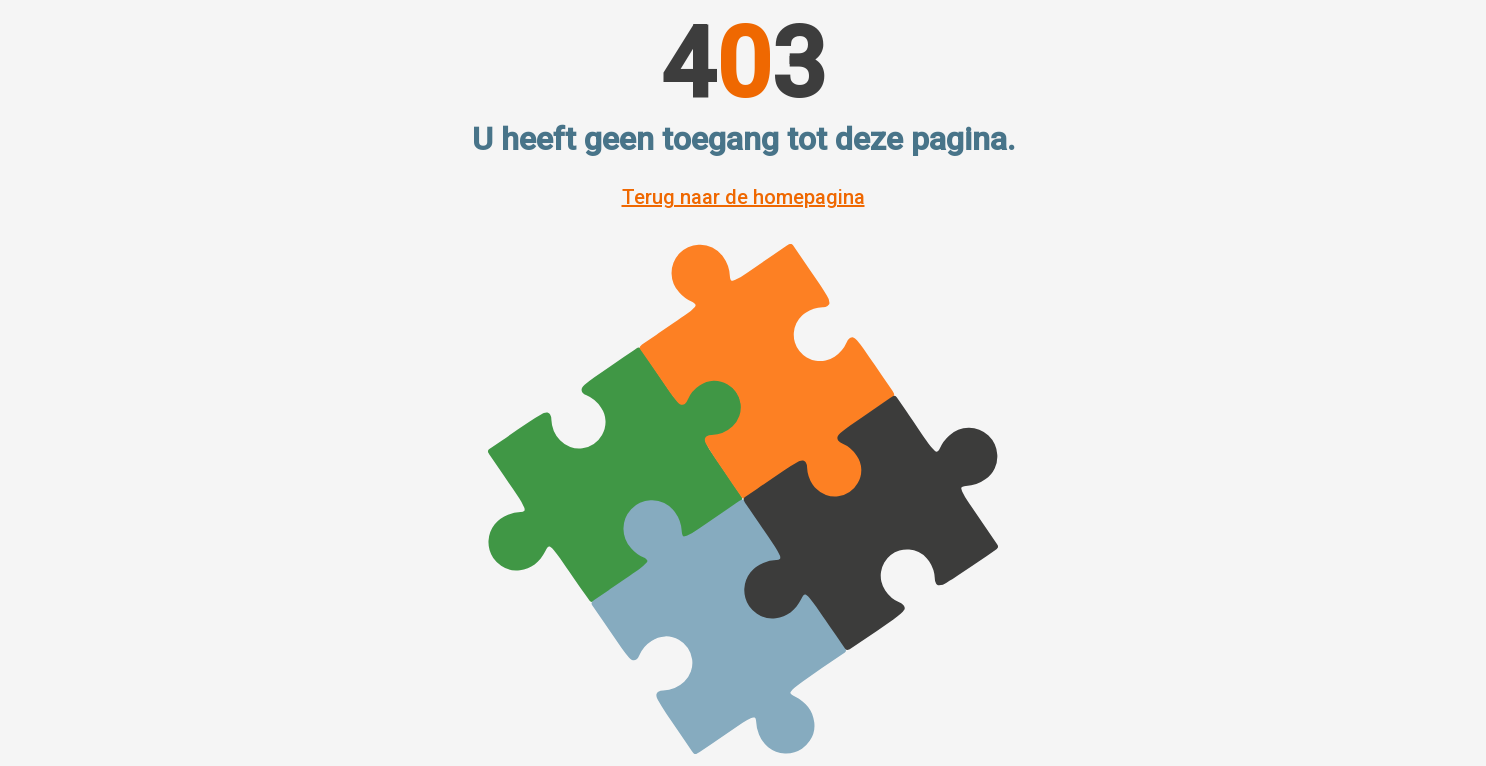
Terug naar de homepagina (743, 197)
